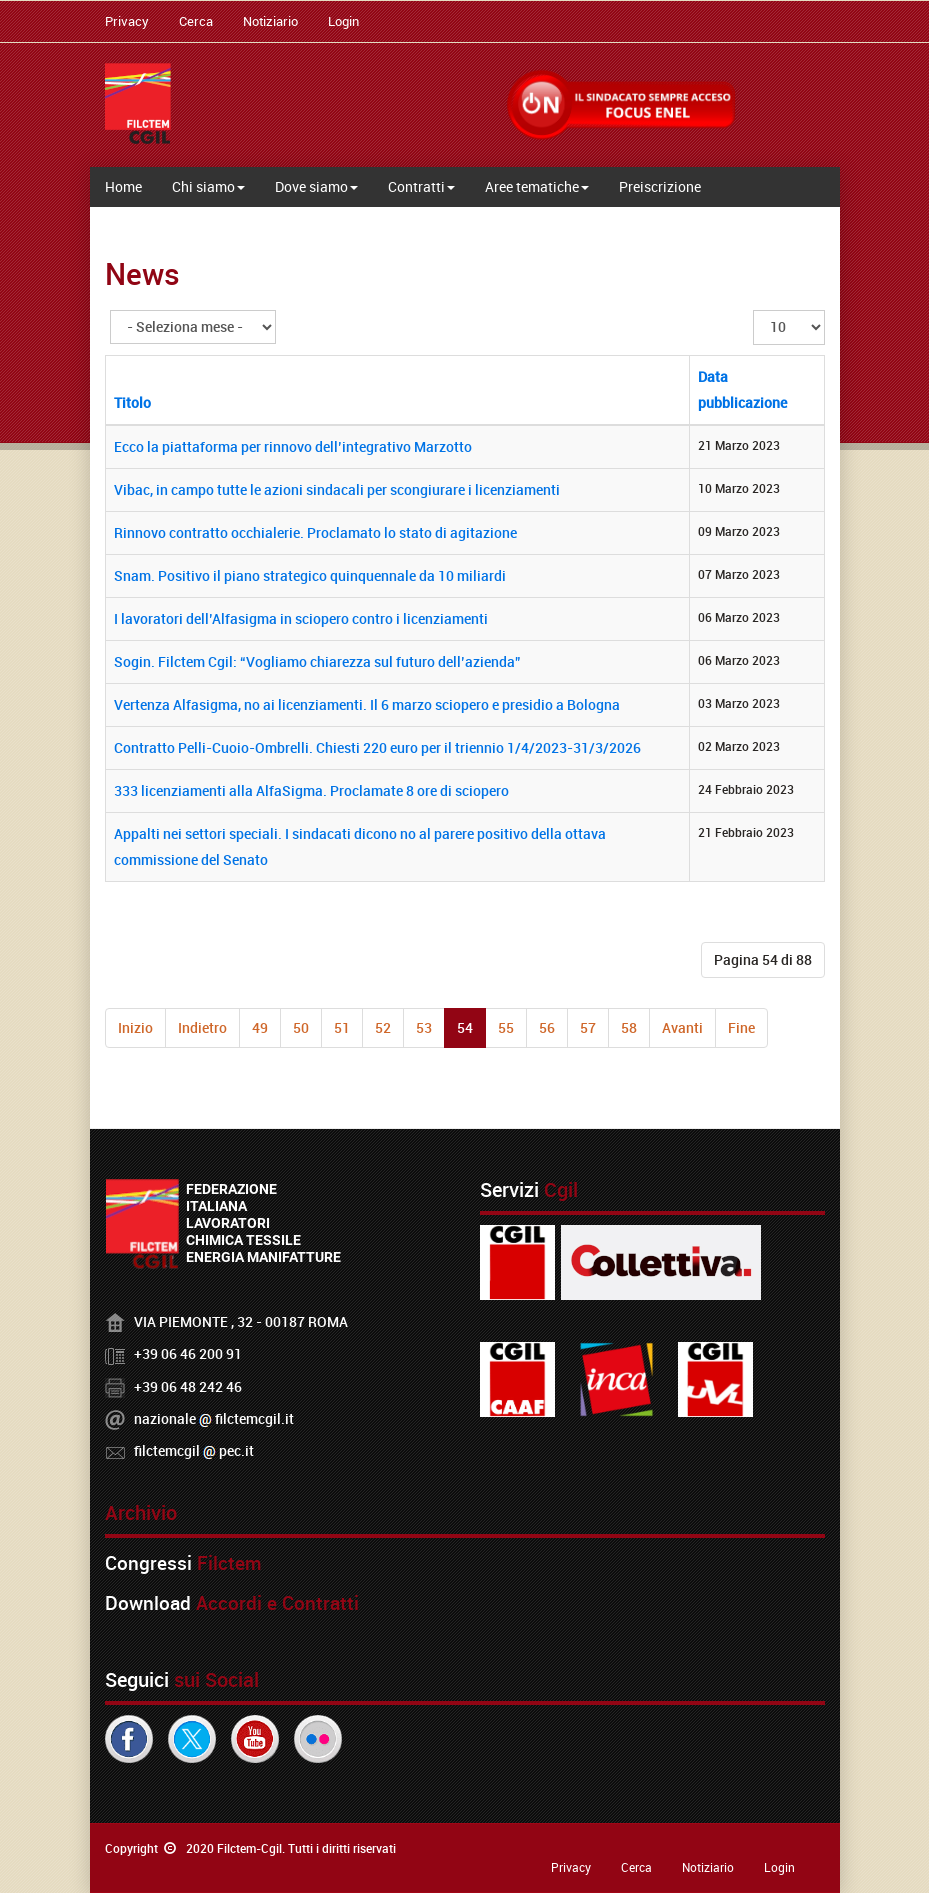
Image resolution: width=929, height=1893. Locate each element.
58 (629, 1027)
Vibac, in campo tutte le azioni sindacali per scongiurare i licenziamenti (337, 489)
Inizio (135, 1027)
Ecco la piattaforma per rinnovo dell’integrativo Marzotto (293, 446)
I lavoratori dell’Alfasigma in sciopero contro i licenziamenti (301, 618)
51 (342, 1027)
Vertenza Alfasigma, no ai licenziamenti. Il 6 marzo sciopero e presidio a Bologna (367, 704)
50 (301, 1027)
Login (343, 21)
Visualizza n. (753, 310)
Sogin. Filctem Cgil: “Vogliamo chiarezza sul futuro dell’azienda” (317, 661)
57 (588, 1027)
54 (465, 1027)
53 (424, 1027)
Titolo (132, 402)
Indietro (202, 1027)
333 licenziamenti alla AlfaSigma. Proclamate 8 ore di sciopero (311, 790)
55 (506, 1027)
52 (383, 1027)
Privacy (127, 21)
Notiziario (270, 21)
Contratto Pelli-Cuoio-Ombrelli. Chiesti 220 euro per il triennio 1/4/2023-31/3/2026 (377, 747)
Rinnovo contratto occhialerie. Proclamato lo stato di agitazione (315, 532)
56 (547, 1027)
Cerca (196, 21)
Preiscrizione (660, 186)
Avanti (682, 1027)
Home (123, 186)
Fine (741, 1027)
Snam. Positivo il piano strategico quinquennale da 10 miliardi (310, 575)
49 (260, 1027)
